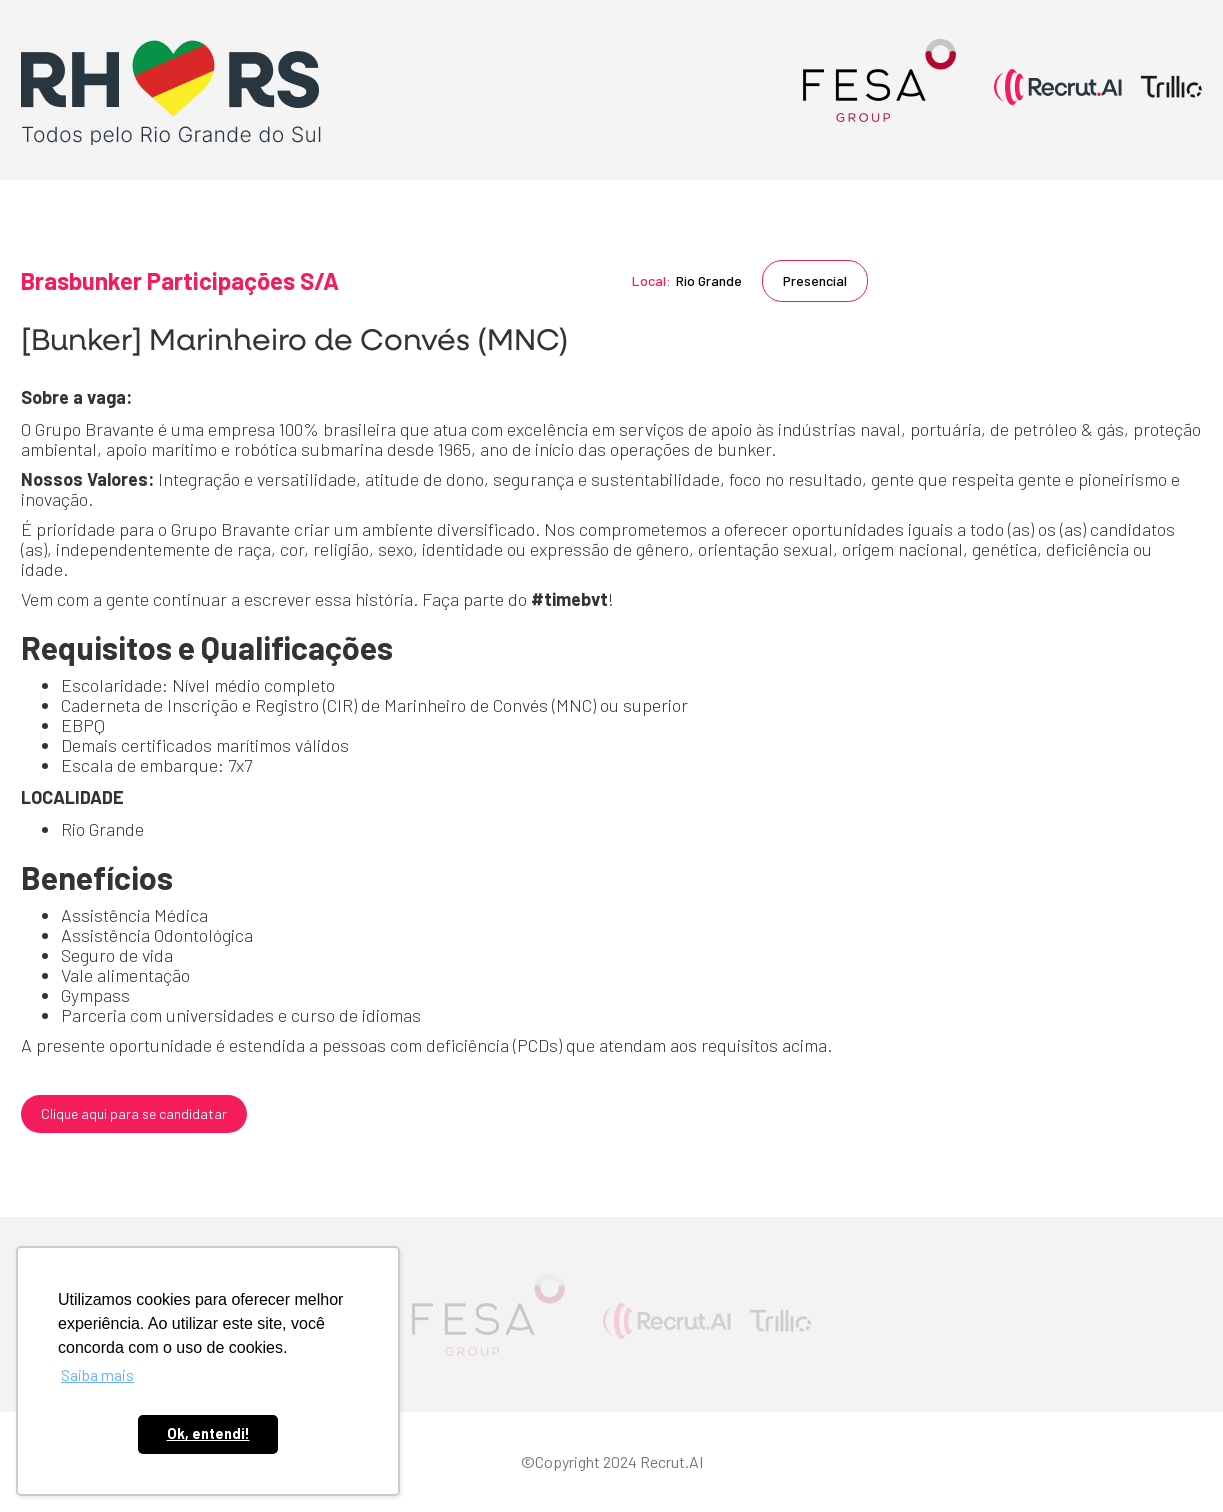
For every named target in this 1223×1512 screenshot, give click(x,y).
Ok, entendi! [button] (208, 1433)
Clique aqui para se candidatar (134, 1113)
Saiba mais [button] (97, 1374)
